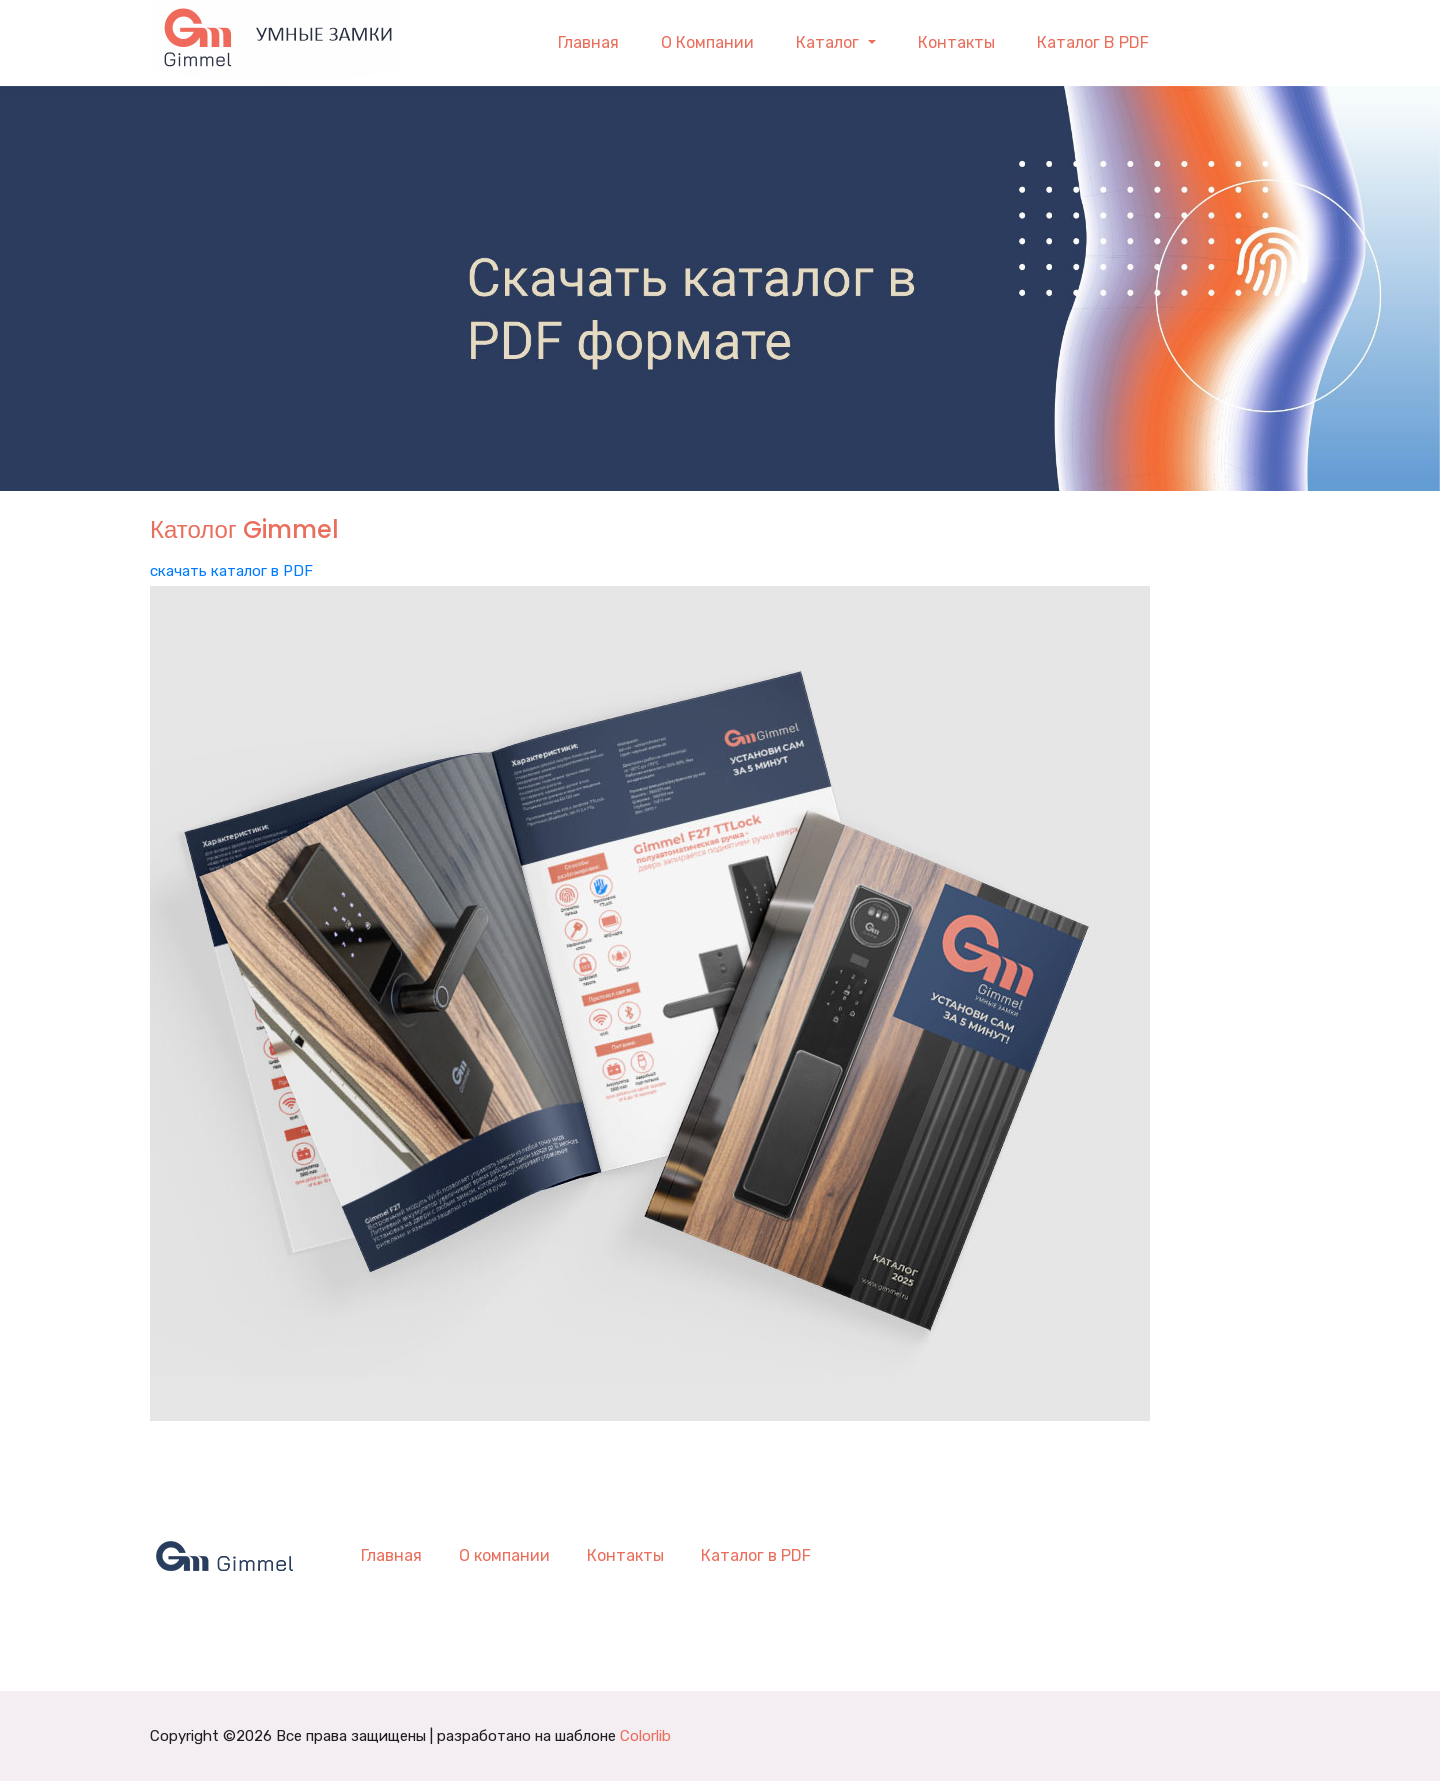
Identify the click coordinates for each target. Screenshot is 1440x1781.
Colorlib (645, 1736)
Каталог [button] (829, 42)
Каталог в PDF (1093, 42)
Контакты (956, 42)
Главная (588, 42)
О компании (707, 42)
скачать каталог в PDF (231, 571)
